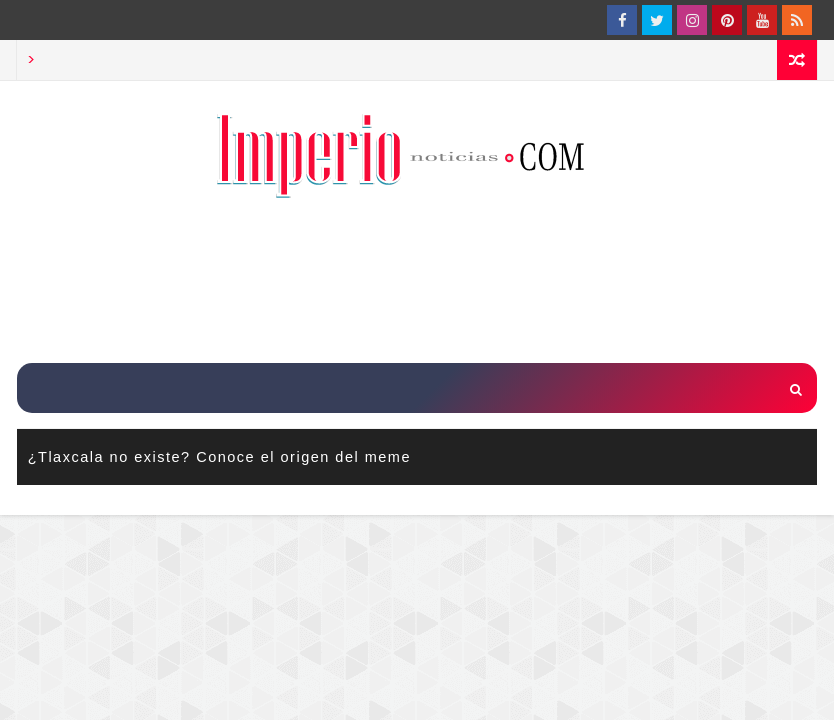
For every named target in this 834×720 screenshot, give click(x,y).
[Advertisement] (417, 283)
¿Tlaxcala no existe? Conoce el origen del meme (219, 457)
